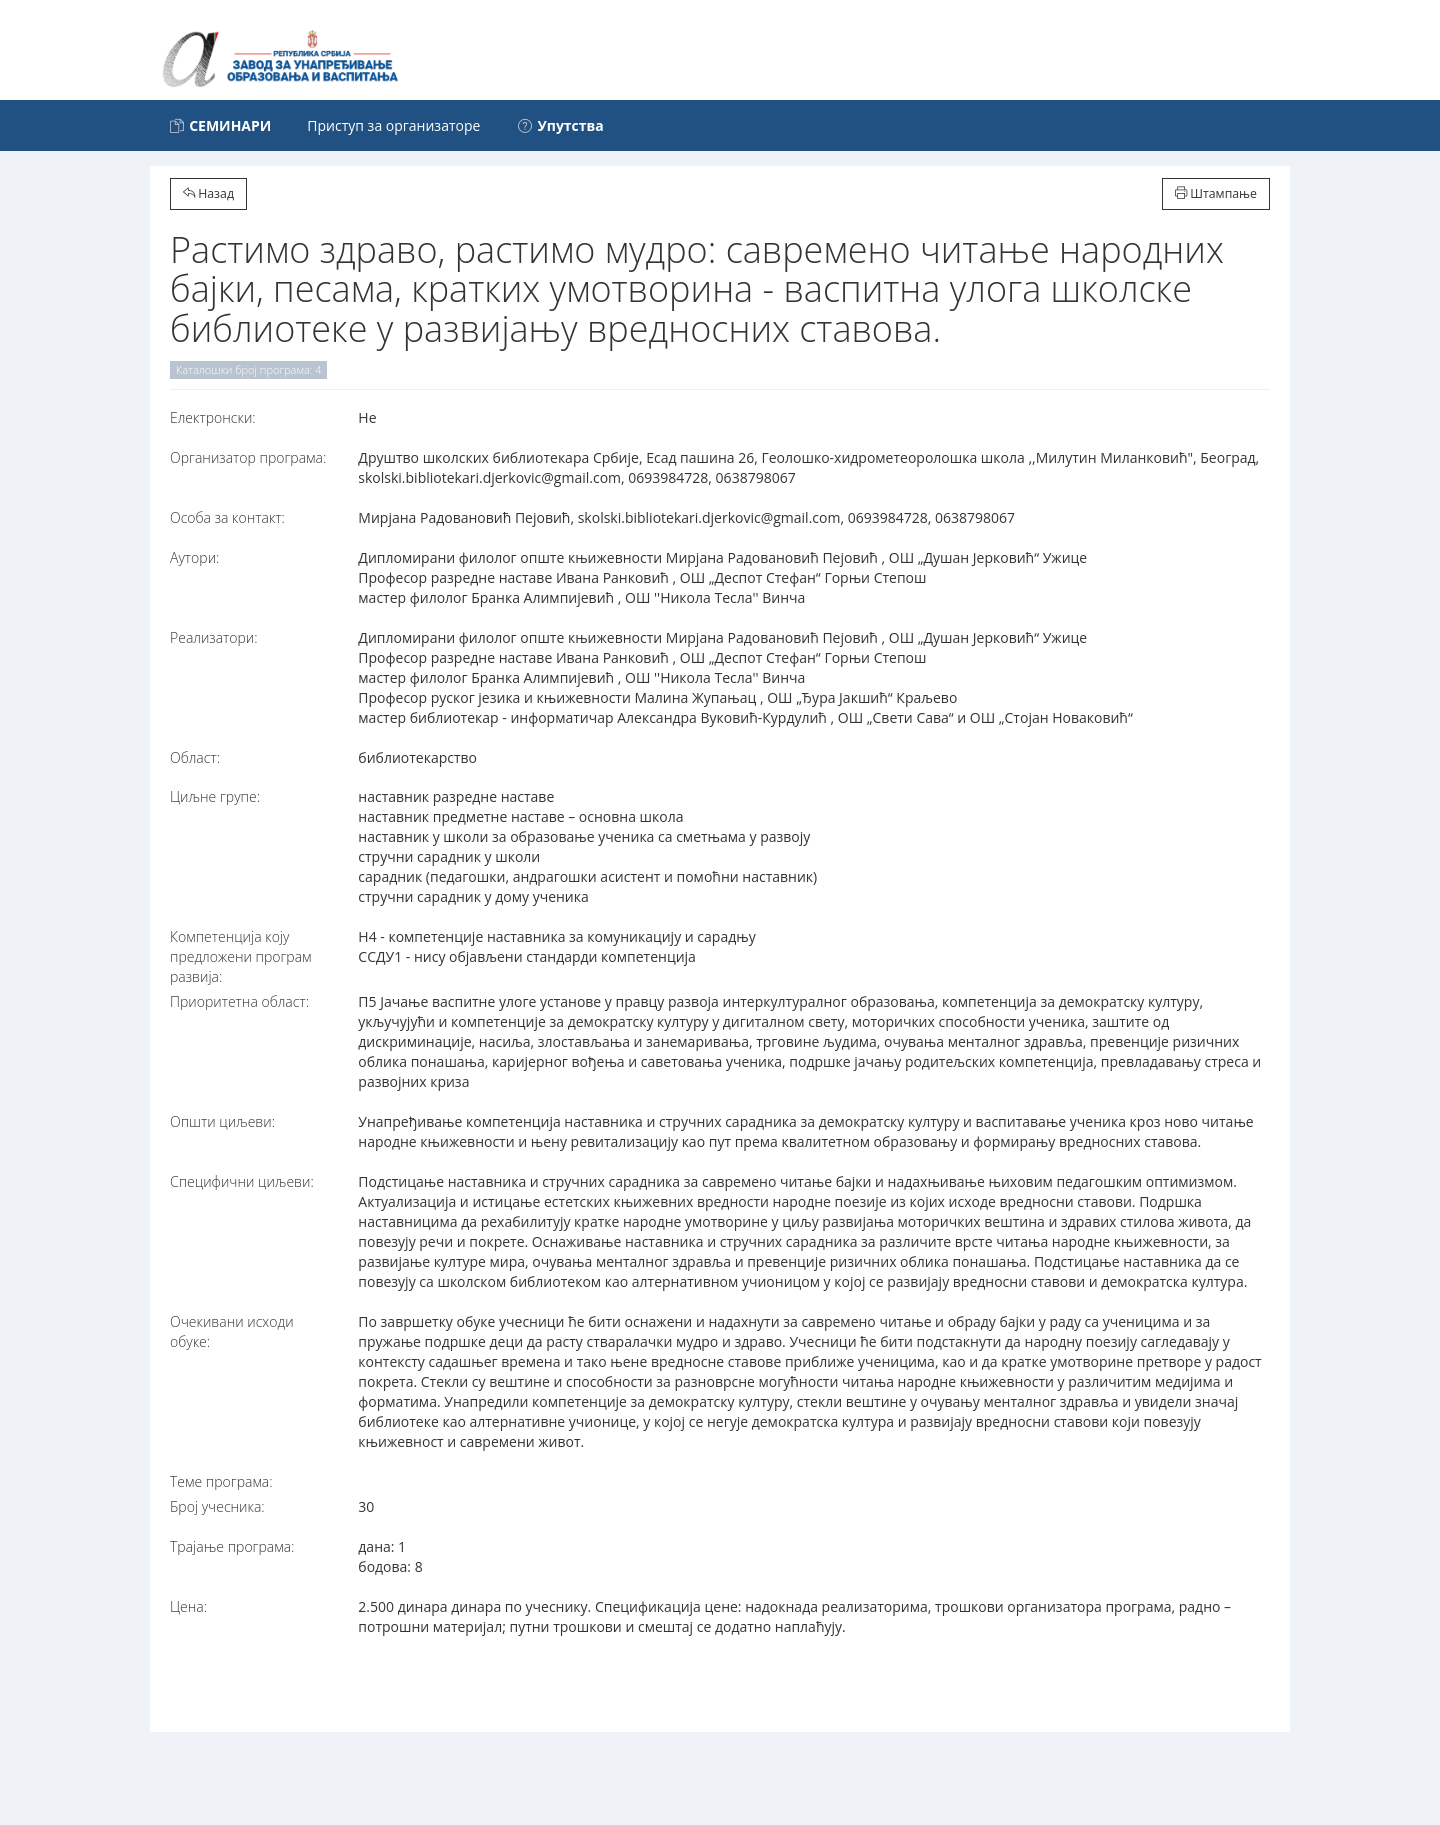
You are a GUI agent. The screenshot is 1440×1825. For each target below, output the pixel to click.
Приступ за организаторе (393, 125)
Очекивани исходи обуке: (232, 1331)
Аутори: (194, 557)
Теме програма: (221, 1481)
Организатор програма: (248, 457)
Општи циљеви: (222, 1121)
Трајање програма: (232, 1546)
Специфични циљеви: (242, 1181)
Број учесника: (217, 1506)
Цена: (188, 1606)
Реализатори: (214, 637)
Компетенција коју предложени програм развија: (241, 956)
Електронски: (213, 417)
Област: (195, 757)
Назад (208, 193)
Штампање (1216, 193)
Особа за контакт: (227, 517)
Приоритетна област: (239, 1001)
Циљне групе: (215, 796)
